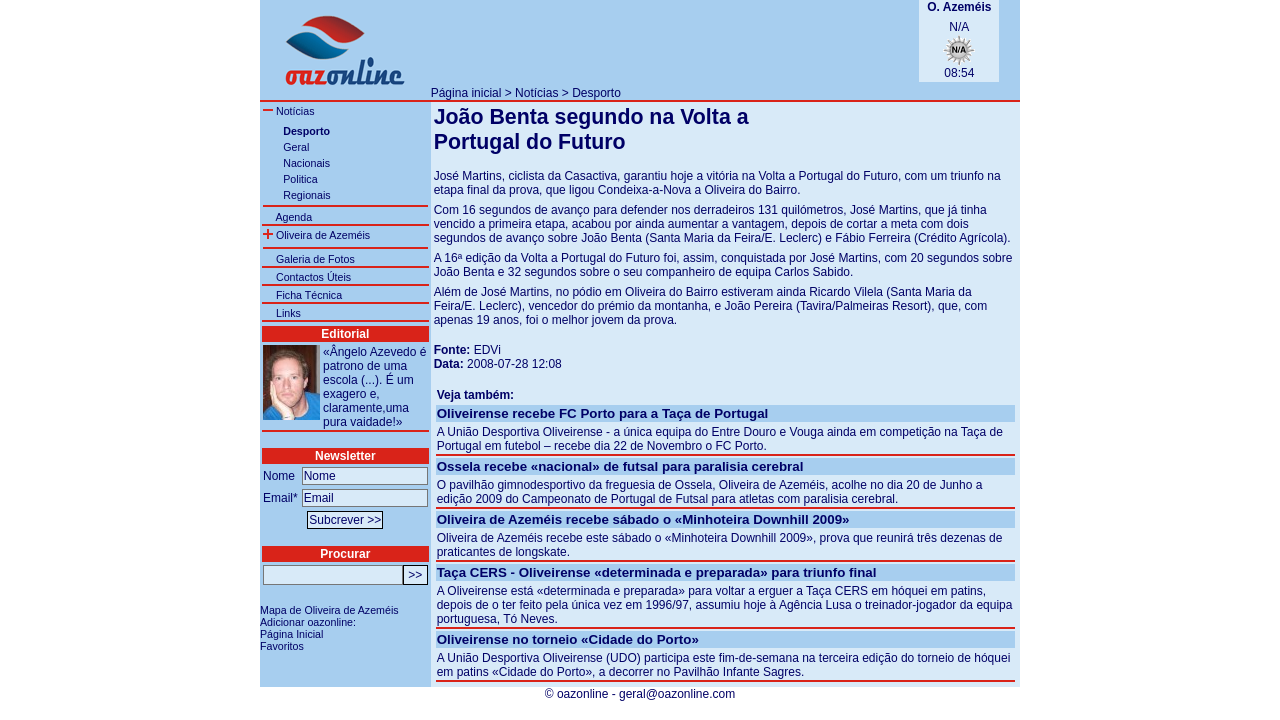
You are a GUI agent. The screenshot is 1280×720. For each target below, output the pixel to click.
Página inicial (466, 93)
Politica (300, 179)
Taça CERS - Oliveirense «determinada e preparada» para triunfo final (657, 572)
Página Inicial (291, 634)
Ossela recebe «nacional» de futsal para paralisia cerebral (620, 466)
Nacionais (306, 163)
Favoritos (282, 646)
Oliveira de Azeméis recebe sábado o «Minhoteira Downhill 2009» (643, 519)
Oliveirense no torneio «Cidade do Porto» (568, 639)
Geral (296, 147)
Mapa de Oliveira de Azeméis (329, 610)
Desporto (596, 93)
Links (288, 313)
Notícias (536, 93)
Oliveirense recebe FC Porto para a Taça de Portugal (603, 413)
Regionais (306, 195)
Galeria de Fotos (315, 259)
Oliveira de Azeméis (316, 235)
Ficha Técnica (309, 295)
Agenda (293, 217)
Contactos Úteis (313, 277)
